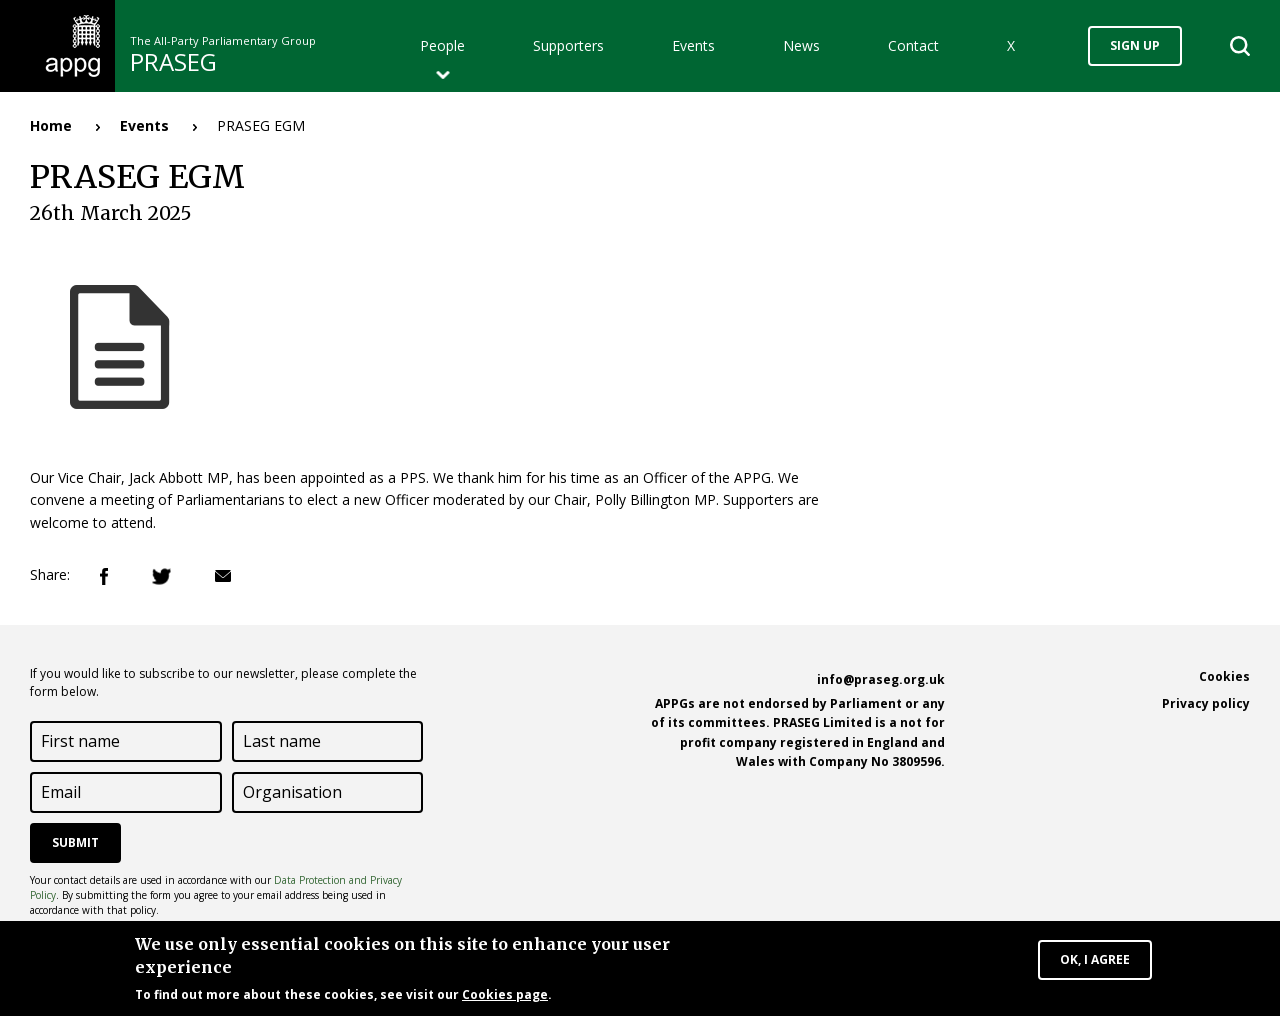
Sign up (1135, 45)
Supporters (568, 45)
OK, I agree (1095, 962)
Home (51, 125)
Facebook (104, 576)
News (801, 45)
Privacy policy (1206, 703)
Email (223, 576)
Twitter (161, 576)
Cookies (1224, 676)
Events (693, 45)
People (442, 45)
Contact (913, 45)
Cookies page (505, 997)
